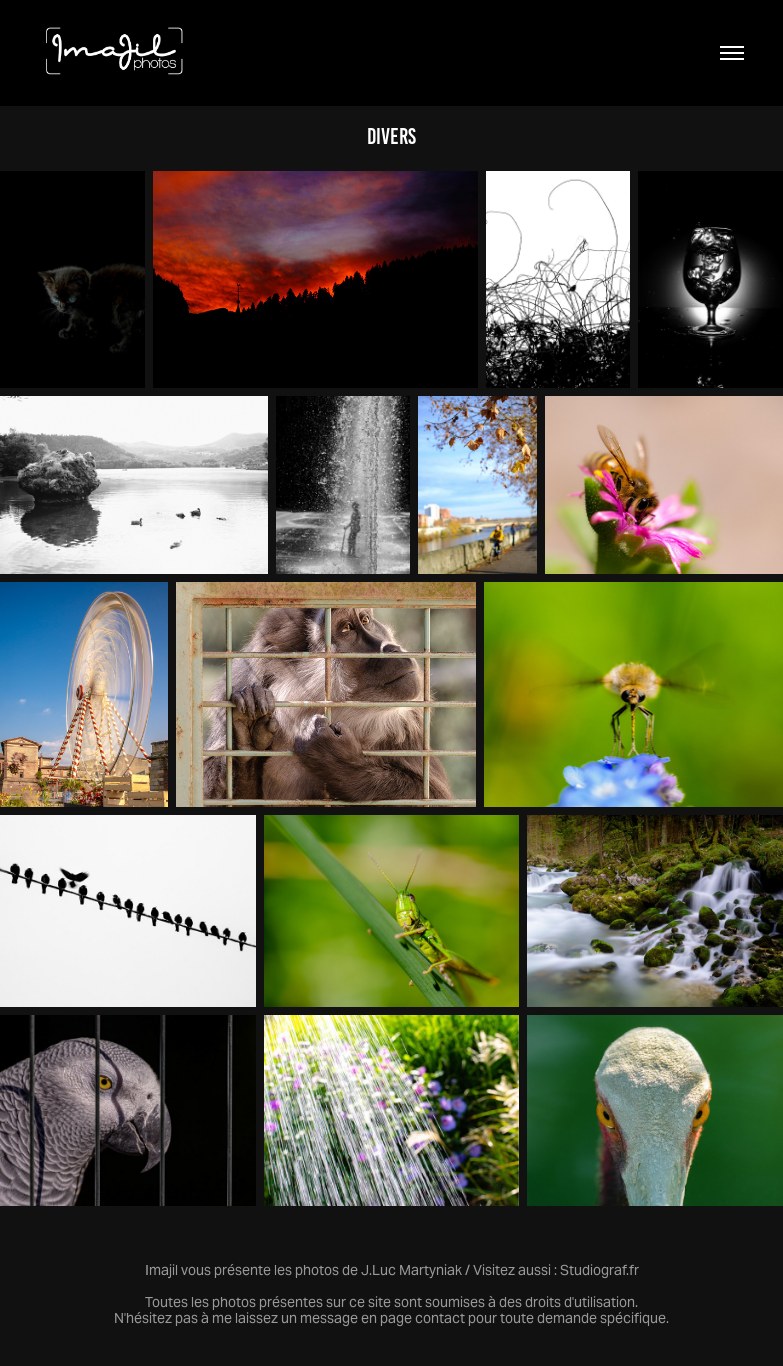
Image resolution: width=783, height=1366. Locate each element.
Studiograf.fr (599, 1270)
